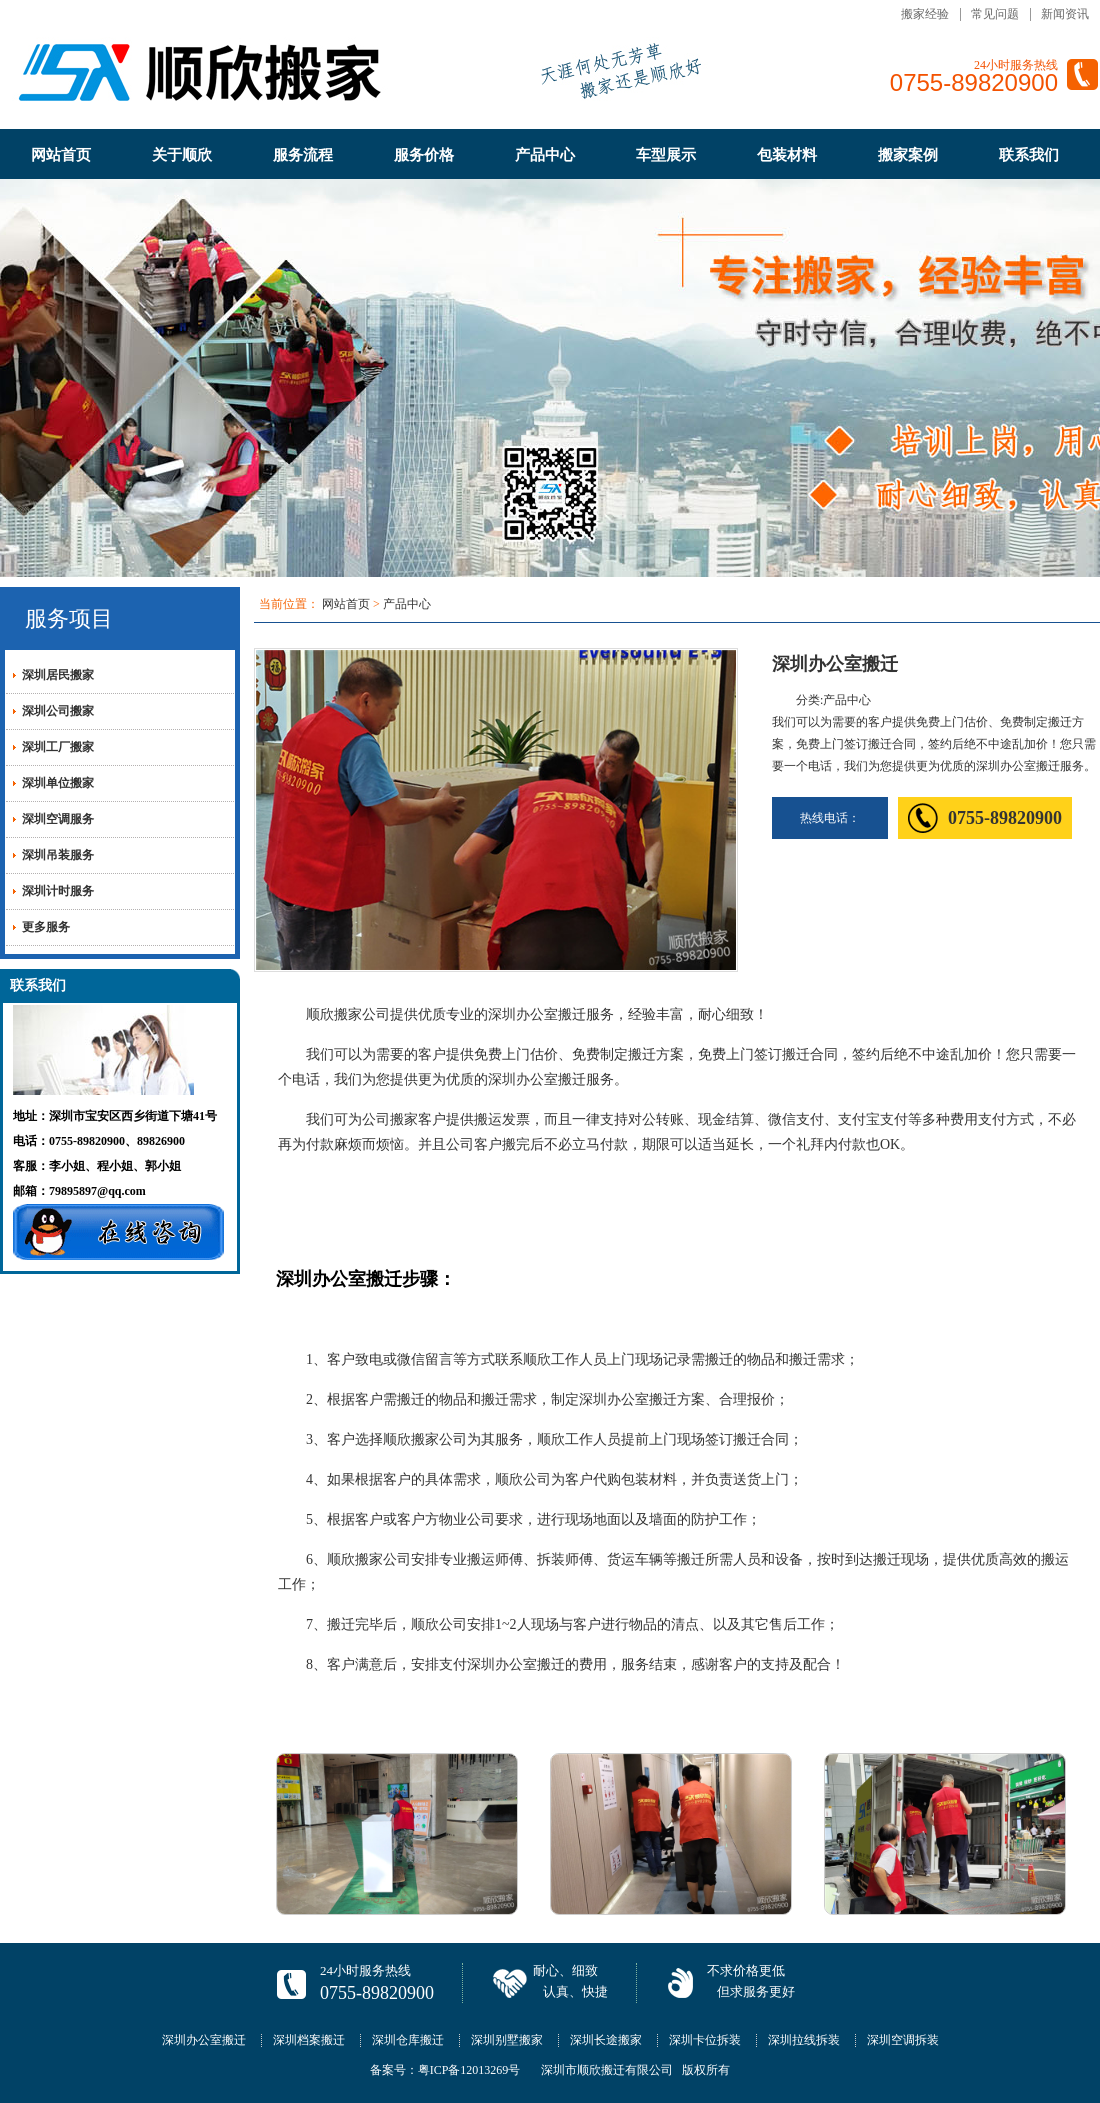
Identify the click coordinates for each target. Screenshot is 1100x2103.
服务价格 (424, 155)
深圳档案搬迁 (309, 2040)
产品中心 (545, 155)
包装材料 (787, 155)
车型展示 (666, 155)
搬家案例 (908, 155)
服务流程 (303, 155)
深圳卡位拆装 (705, 2040)
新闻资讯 (1065, 14)
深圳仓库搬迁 (408, 2040)
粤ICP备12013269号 (469, 2070)
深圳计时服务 (58, 891)
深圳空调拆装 (903, 2040)
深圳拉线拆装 (804, 2040)
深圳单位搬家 (58, 783)
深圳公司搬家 (58, 711)
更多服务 (46, 927)
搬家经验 (925, 14)
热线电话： (830, 818)
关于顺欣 (182, 155)
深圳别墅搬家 (507, 2040)
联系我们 (1029, 155)
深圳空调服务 (58, 819)
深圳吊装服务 (58, 855)
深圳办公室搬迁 (204, 2040)
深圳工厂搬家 (58, 747)
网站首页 (61, 155)
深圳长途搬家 (606, 2040)
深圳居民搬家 (58, 675)
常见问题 (995, 14)
